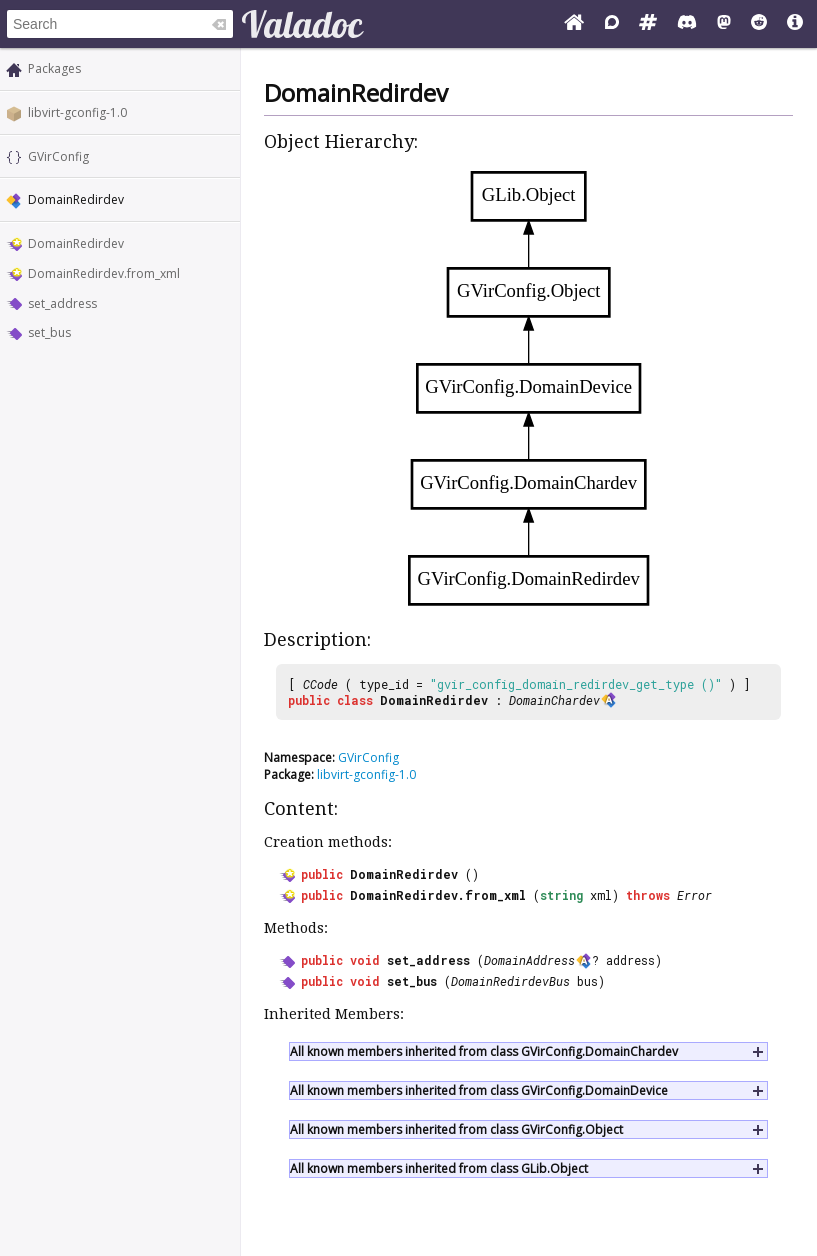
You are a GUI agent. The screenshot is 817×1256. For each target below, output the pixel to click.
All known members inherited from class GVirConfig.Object (456, 1129)
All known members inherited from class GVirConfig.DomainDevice (479, 1090)
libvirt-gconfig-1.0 (77, 112)
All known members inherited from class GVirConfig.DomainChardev (484, 1051)
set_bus (49, 332)
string (561, 895)
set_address (62, 303)
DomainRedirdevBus (510, 981)
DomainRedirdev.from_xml (104, 273)
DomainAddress (529, 960)
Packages (54, 68)
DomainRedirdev (76, 243)
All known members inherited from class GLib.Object (439, 1168)
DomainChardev (554, 700)
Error (694, 895)
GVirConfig (58, 156)
